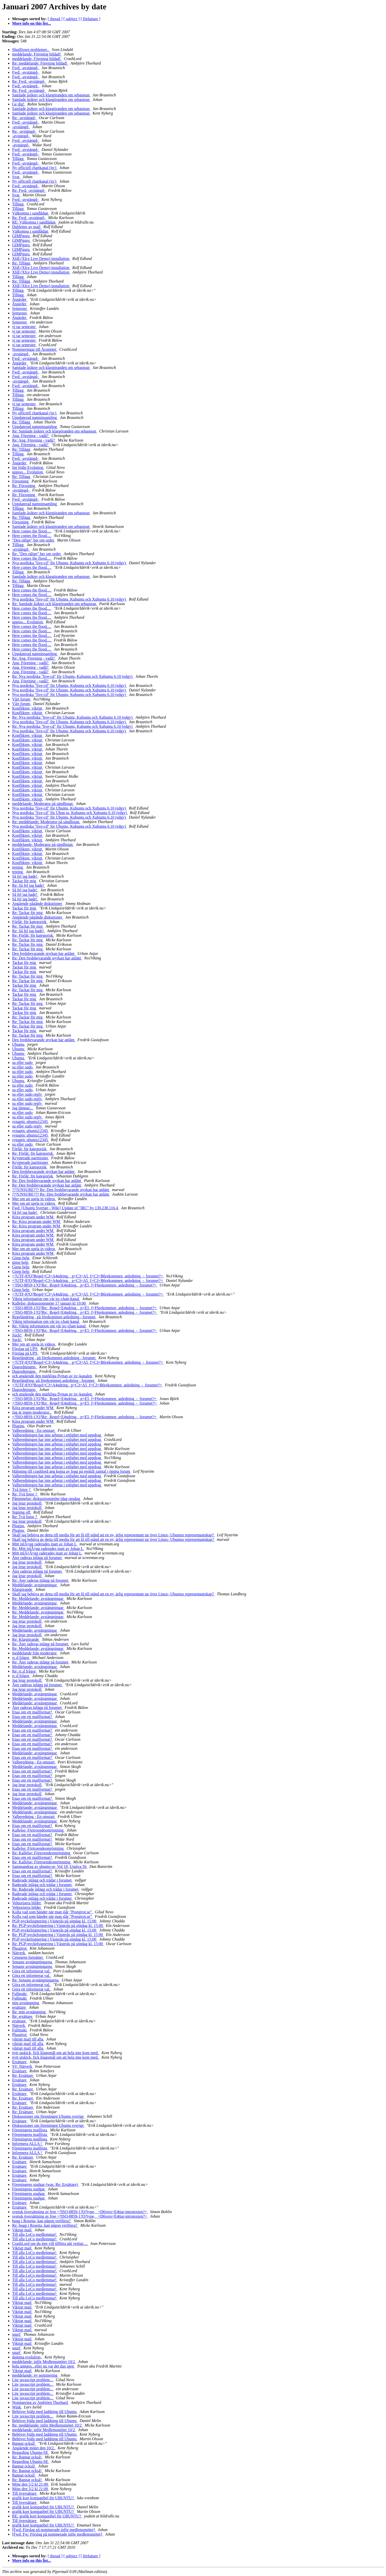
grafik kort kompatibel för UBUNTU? (43, 2498)
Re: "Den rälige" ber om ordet (37, 554)
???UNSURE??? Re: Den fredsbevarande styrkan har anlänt (61, 1190)
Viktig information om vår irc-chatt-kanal (46, 1299)
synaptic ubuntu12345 (30, 1121)
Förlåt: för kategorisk (29, 922)
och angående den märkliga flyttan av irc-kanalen (52, 1376)
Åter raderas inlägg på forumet (37, 1557)
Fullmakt (20, 1994)
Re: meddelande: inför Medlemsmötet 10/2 (47, 2425)
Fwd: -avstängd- (25, 68)
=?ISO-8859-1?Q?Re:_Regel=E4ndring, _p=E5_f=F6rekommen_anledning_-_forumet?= (84, 1285)
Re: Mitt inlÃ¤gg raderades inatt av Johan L (48, 1548)
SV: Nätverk (22, 2066)
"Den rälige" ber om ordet (33, 540)
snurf (16, 2334)
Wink (17, 2407)
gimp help (20, 1262)
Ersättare (19, 2062)
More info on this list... (31, 23)
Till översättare (25, 2493)
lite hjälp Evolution (28, 467)
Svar (16, 177)
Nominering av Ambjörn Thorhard (40, 2402)
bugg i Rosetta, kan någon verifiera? (42, 2221)
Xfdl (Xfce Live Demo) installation (41, 258)
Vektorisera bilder (27, 1903)
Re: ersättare (22, 2016)
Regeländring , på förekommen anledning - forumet (54, 1317)
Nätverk (19, 1953)
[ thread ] (55, 19)
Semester (20, 308)
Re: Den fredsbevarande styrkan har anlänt (47, 958)
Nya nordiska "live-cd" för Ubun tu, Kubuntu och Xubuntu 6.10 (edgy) (70, 813)
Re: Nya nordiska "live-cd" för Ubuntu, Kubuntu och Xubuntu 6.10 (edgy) (72, 676)
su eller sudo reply (27, 1094)
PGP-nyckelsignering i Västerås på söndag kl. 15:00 (54, 1921)
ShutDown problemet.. (31, 49)
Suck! (17, 1335)
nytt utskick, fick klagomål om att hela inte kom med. (56, 2053)
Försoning (21, 481)
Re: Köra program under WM (36, 1221)
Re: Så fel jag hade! (28, 885)
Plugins (18, 1426)
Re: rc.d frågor (24, 1671)
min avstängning (26, 2003)
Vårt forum (21, 699)
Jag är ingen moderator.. (32, 1412)
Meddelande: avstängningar (35, 1585)
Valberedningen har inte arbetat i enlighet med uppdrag (57, 1435)
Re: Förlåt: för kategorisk (33, 935)
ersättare (19, 2007)
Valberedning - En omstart (34, 1430)
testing (18, 867)
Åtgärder (19, 299)
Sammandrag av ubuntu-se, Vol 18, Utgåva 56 (49, 1866)
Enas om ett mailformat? (32, 1712)
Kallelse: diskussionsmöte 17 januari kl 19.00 (49, 1303)
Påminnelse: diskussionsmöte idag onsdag (46, 1498)
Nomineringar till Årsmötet (34, 349)
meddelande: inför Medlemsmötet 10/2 (44, 2361)
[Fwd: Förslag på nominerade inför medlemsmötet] (54, 2530)
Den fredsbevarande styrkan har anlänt (43, 953)
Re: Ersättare (23, 2075)
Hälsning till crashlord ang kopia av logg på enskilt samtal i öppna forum (71, 1471)
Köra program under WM (33, 1217)
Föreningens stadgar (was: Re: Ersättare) (45, 2184)
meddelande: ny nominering (35, 2375)
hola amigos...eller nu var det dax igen (43, 2366)
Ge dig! (18, 104)
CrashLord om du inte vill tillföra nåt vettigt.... (50, 2243)
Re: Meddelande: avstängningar (38, 1598)
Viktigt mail (22, 2230)
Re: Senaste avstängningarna (36, 1980)
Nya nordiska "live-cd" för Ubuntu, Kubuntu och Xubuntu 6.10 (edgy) (69, 563)
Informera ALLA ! (27, 2143)
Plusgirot (20, 1948)
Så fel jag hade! (25, 876)
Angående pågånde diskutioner (37, 903)
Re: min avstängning (29, 2012)
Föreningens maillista (30, 2130)
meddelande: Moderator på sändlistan (43, 803)
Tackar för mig (24, 881)
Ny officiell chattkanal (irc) (34, 168)
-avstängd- (21, 127)
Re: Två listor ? (25, 1494)
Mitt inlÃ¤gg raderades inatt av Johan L (44, 1544)
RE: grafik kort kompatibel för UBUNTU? (47, 2516)
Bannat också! (24, 2443)
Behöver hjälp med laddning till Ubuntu (45, 2411)
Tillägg (18, 158)
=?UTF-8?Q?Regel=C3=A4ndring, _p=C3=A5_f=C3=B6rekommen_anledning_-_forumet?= (88, 1276)
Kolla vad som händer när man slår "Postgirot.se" (52, 1912)
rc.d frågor (21, 1657)
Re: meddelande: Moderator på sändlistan (46, 822)
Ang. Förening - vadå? (30, 436)
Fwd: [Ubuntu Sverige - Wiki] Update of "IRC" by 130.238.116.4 (65, 1208)
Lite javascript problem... (33, 2380)
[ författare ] (90, 19)
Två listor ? (22, 1489)
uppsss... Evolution (28, 472)
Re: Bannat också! (27, 2457)
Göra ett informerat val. (31, 1971)
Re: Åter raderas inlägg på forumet (40, 1580)
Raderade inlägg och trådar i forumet (42, 1880)
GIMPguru (21, 236)
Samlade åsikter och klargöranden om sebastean (51, 95)
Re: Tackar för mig (28, 912)
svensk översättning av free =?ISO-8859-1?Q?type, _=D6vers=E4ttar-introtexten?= (80, 2212)
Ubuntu (18, 1044)
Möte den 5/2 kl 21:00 (30, 2484)
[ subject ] (72, 19)
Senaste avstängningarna (32, 1962)
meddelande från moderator (35, 1653)
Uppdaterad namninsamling (35, 417)
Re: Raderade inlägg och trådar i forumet (45, 1889)
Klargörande (22, 1589)
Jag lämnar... (23, 1108)
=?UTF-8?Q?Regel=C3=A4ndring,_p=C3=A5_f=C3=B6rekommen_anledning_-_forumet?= (87, 1385)
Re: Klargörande (26, 1639)
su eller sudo (23, 1062)
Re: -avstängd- (24, 118)
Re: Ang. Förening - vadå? (34, 440)
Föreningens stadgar (29, 2189)
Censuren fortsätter (28, 1957)
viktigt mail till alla (28, 2039)
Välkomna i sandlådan (30, 213)
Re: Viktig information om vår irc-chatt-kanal (49, 1326)
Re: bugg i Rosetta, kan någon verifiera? (45, 2225)
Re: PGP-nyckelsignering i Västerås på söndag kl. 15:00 (58, 1925)
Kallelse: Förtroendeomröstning (38, 1830)
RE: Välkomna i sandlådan (34, 222)
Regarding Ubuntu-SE (30, 2452)
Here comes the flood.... (32, 531)
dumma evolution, (27, 2357)
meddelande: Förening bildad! (37, 54)
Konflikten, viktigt (27, 708)
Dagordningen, (24, 1367)
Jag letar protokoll (27, 1503)
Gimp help (21, 1258)
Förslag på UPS (25, 1349)
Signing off (21, 1512)
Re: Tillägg (21, 263)
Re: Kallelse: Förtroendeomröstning (41, 1853)
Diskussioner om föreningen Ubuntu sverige (48, 2116)
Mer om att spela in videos (34, 1199)
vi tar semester (24, 327)
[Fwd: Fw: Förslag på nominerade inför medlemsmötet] (57, 2534)
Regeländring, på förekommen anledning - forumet (53, 1380)
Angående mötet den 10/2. (34, 2448)
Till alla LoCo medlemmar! (35, 2234)
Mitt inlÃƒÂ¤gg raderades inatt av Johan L (47, 1553)
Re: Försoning (24, 486)
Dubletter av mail (26, 227)
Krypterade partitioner (30, 1158)
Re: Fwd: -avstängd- (29, 81)
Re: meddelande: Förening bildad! (40, 63)
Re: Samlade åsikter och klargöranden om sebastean (54, 431)
